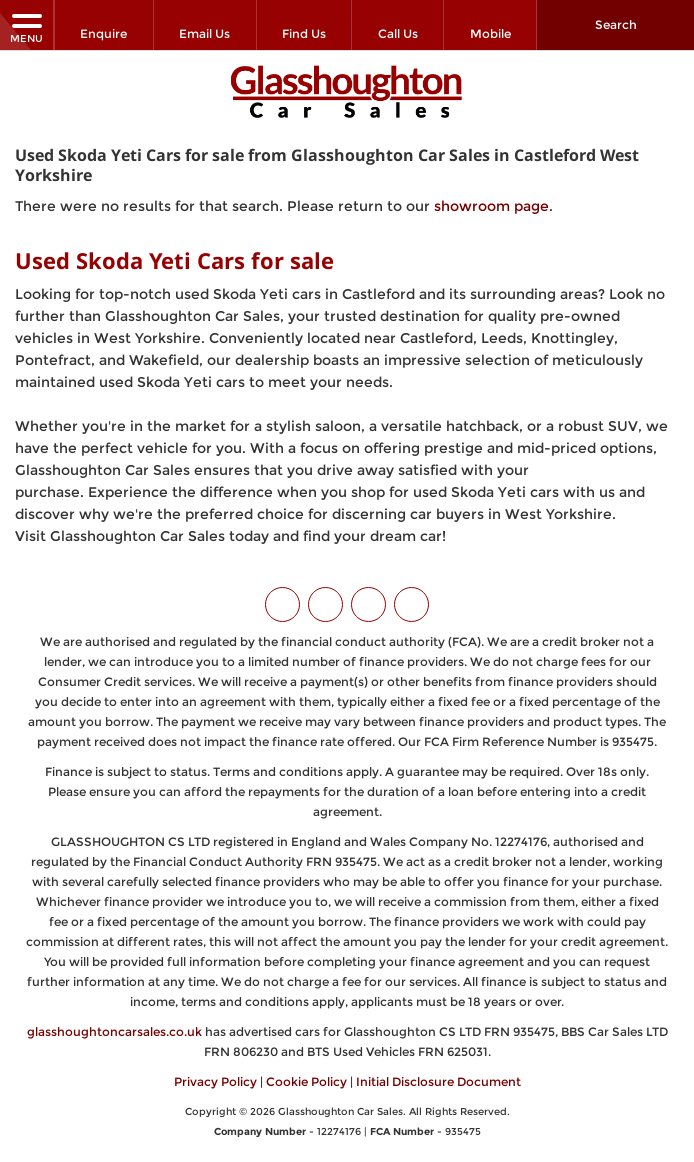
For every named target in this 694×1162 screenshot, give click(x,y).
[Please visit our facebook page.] (325, 604)
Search (616, 24)
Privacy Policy (215, 1081)
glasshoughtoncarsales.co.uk (114, 1031)
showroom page (491, 206)
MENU (26, 27)
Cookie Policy (306, 1081)
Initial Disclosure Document (438, 1081)
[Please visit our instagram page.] (368, 604)
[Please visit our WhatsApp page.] (411, 604)
